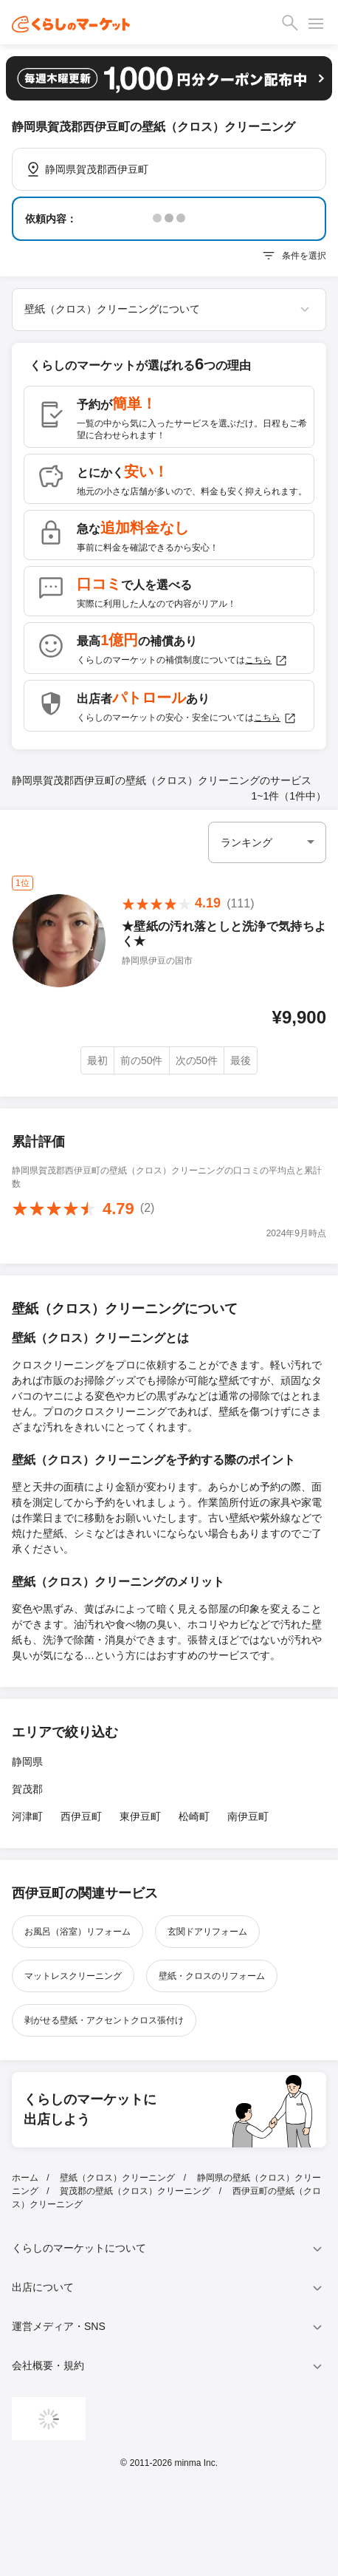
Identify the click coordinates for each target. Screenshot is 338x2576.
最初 (97, 1060)
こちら (266, 660)
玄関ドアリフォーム (207, 1931)
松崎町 (194, 1816)
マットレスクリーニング (73, 1976)
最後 (240, 1060)
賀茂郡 (27, 1789)
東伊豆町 (140, 1816)
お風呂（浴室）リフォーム (77, 1931)
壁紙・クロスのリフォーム (212, 1976)
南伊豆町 (248, 1816)
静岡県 (27, 1762)
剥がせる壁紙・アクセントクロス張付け (104, 2020)
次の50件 (197, 1060)
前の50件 (141, 1060)
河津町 (27, 1816)
